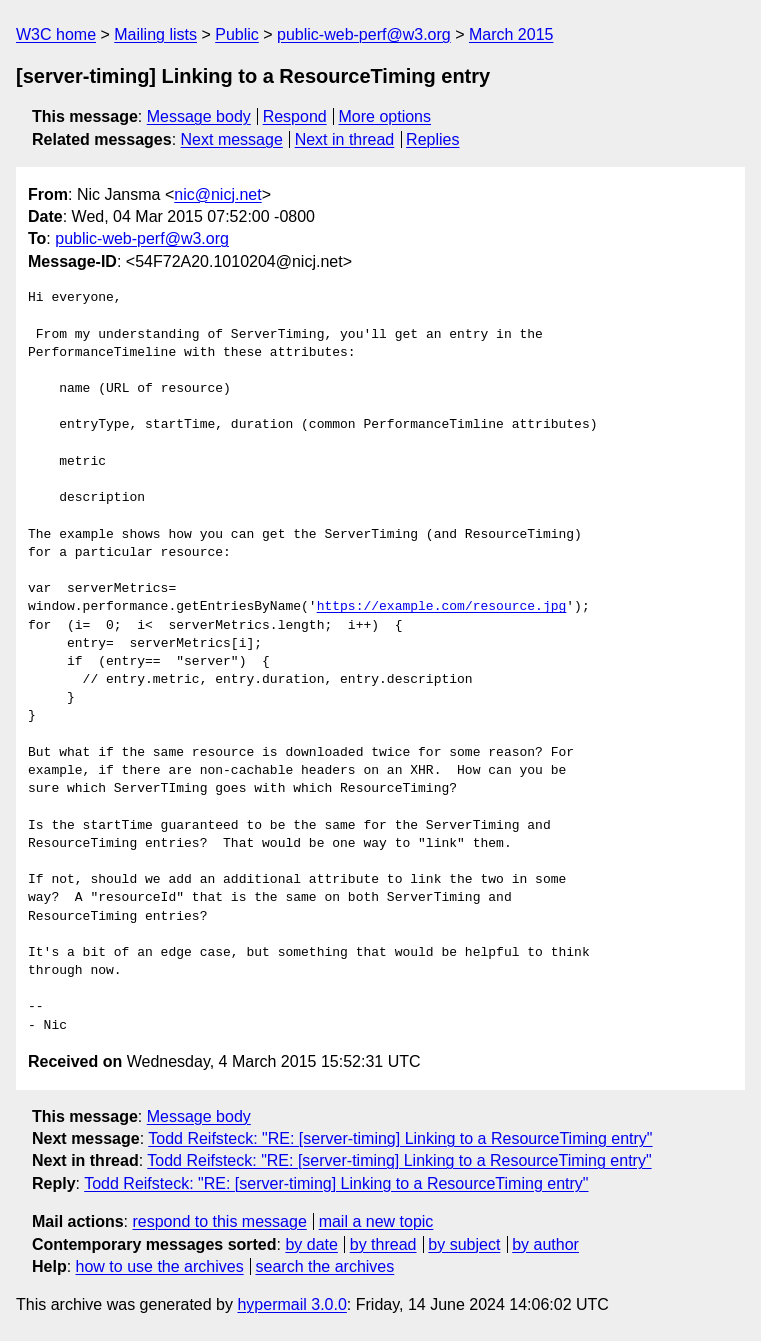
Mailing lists (155, 34)
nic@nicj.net (217, 194)
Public (237, 34)
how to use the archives (160, 1266)
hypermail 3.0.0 (291, 1304)
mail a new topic (376, 1221)
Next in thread (345, 139)
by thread (383, 1244)
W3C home (56, 34)
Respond (295, 116)
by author (545, 1244)
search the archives (325, 1266)
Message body (199, 116)
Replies (432, 139)
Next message (232, 139)
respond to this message (219, 1221)
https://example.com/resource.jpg (442, 607)
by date (311, 1244)
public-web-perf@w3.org (364, 34)
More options (385, 116)
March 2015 (511, 34)
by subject (464, 1244)
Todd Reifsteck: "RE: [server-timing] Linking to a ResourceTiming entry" (400, 1138)
